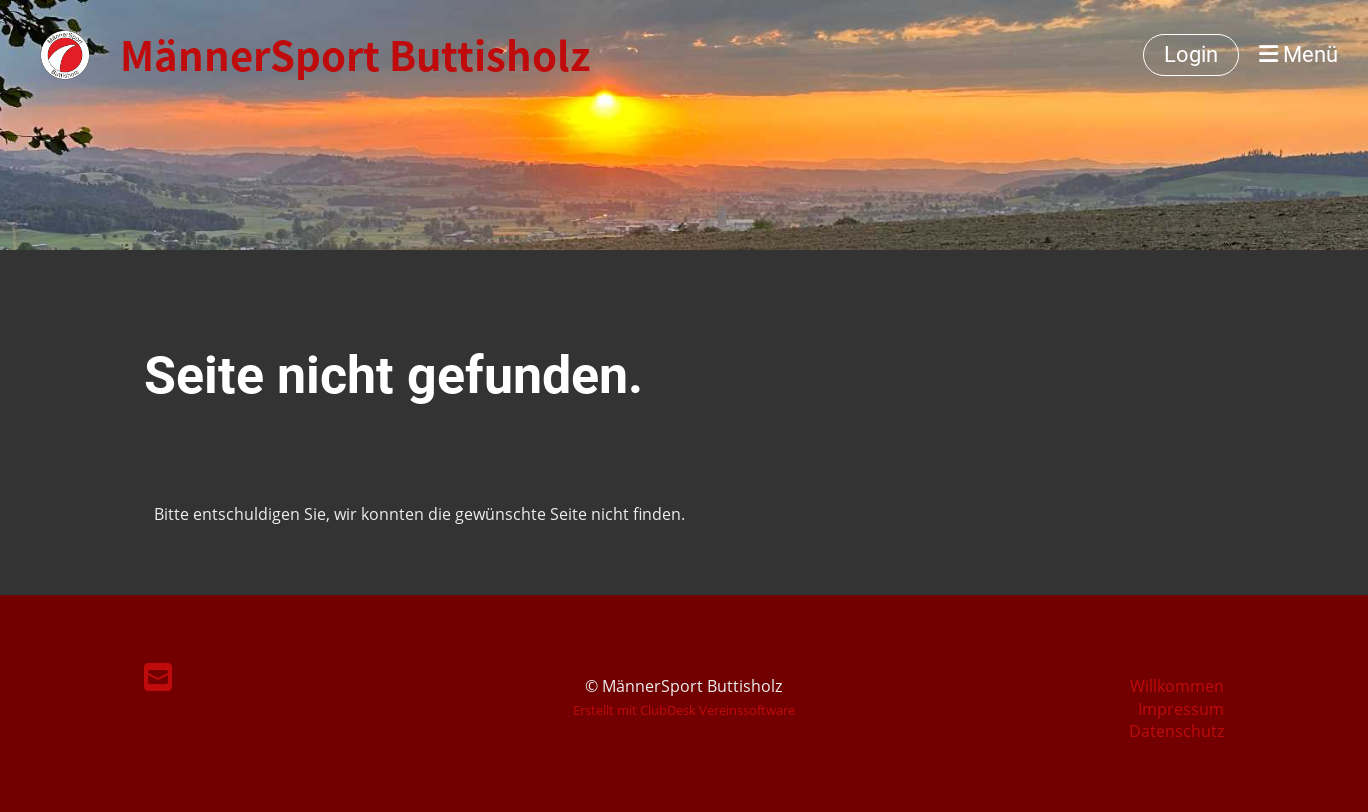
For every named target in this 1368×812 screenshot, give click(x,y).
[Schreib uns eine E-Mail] (158, 676)
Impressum (1181, 709)
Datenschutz (1176, 731)
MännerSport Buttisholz (355, 55)
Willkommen (1177, 686)
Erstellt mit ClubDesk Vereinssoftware (684, 710)
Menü (1298, 54)
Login (1191, 54)
